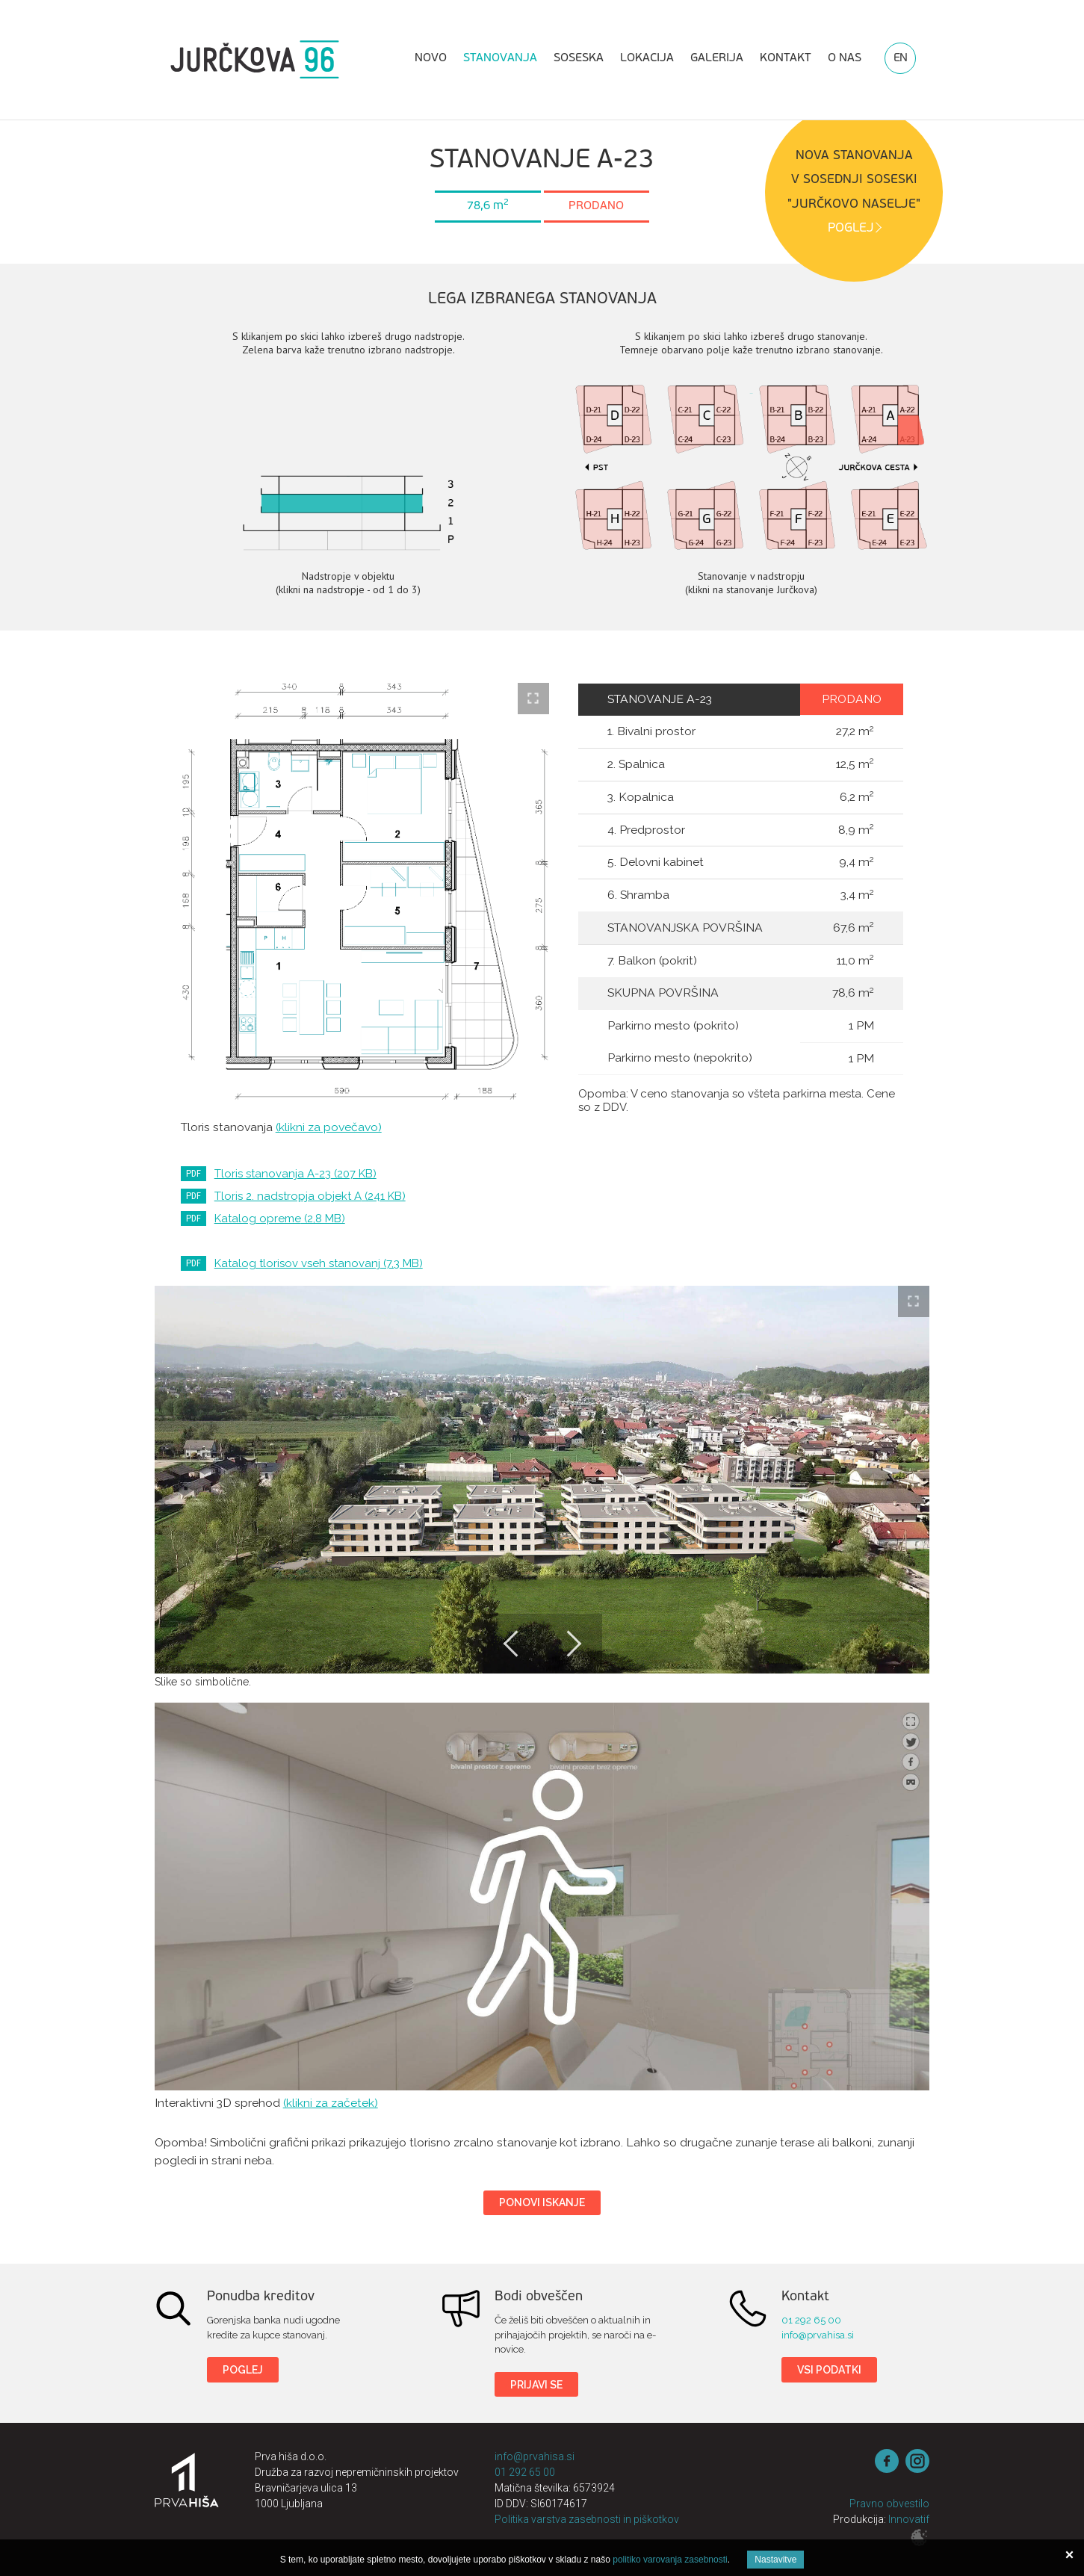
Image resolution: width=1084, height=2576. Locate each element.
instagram (917, 2461)
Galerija (716, 58)
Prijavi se (536, 2385)
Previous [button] (512, 1644)
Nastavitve (775, 2559)
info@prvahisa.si (817, 2335)
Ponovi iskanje (542, 2202)
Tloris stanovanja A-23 (295, 1173)
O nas (844, 58)
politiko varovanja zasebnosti (670, 2559)
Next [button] (572, 1644)
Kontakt (785, 58)
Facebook (887, 2461)
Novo (431, 58)
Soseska (579, 58)
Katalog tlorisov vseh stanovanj (318, 1263)
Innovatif (908, 2519)
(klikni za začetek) (330, 2103)
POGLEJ (851, 228)
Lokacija (647, 58)
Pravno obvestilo (889, 2504)
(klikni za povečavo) (329, 1127)
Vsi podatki (829, 2370)
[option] (542, 1480)
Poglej (243, 2370)
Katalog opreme (279, 1218)
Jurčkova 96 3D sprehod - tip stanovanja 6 (542, 1896)
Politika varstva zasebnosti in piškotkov (587, 2519)
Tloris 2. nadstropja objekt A (310, 1196)
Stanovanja (500, 58)
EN (900, 58)
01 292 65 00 (811, 2320)
